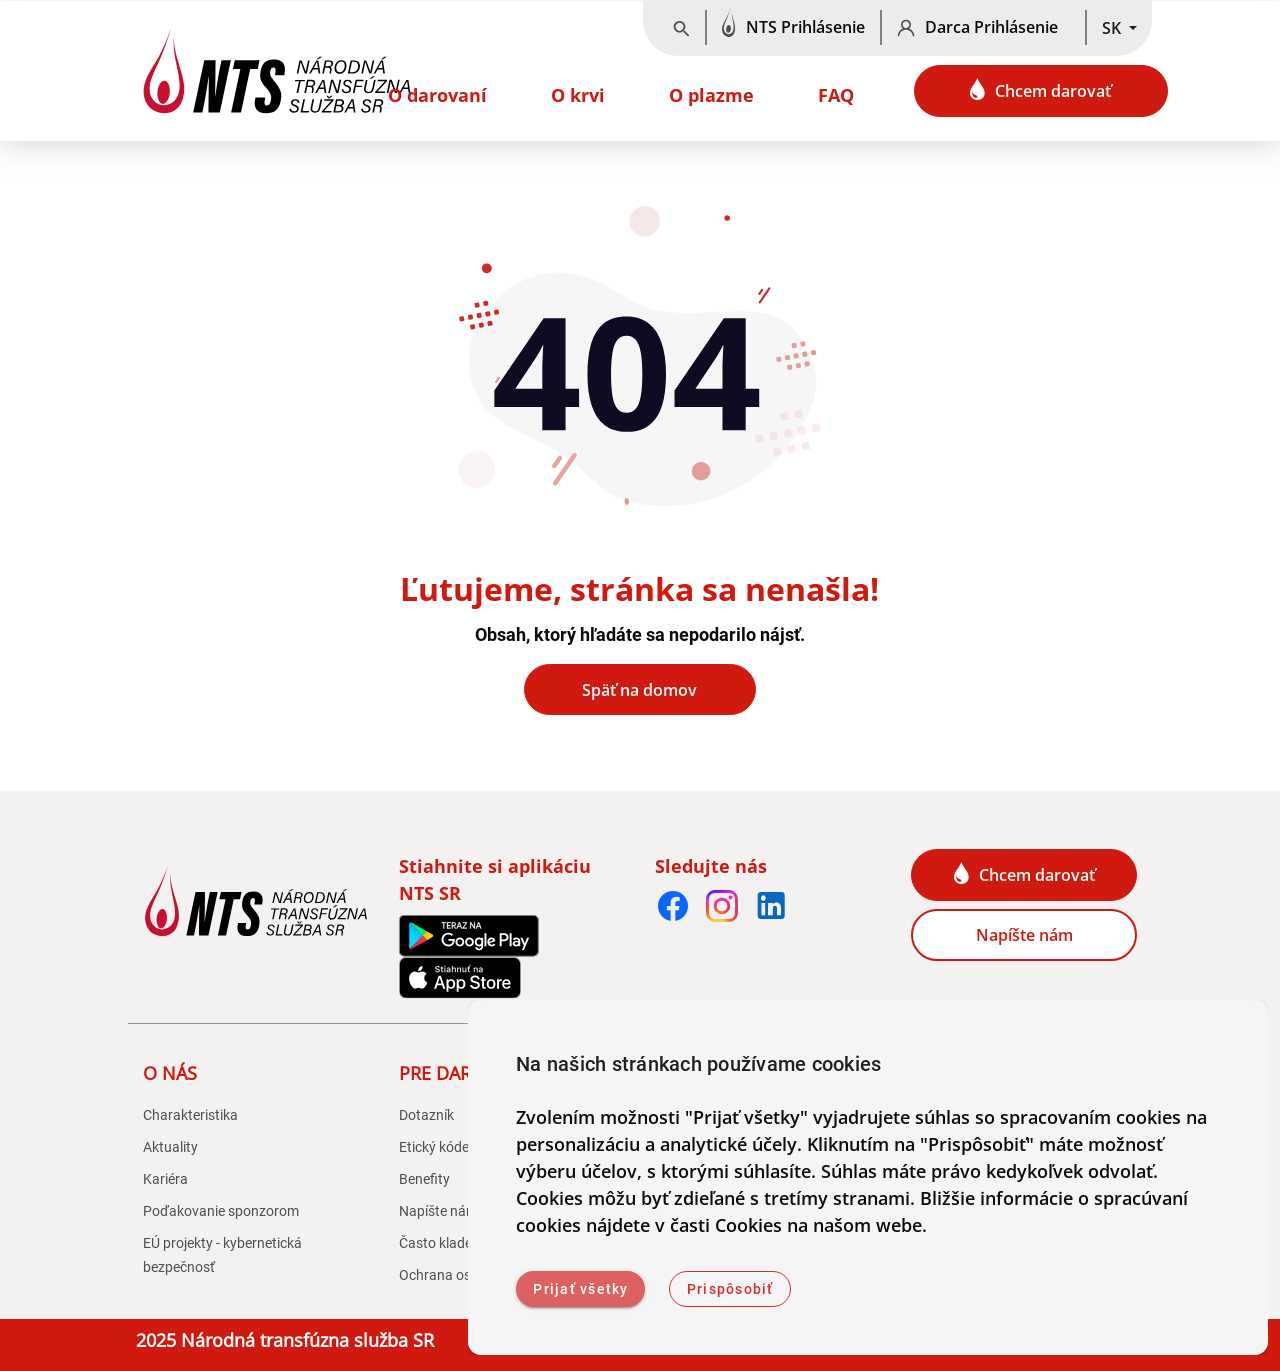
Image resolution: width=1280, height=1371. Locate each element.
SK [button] (1113, 28)
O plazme (711, 95)
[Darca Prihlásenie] (983, 28)
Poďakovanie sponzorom (221, 1211)
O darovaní (437, 95)
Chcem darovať (1040, 90)
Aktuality (170, 1147)
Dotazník (426, 1115)
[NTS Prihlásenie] (793, 28)
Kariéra (165, 1179)
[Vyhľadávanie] (681, 28)
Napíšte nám (1024, 935)
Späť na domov (639, 690)
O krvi (578, 95)
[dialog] (868, 1177)
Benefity (424, 1179)
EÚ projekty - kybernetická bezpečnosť (222, 1255)
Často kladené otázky (465, 1243)
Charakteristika (190, 1115)
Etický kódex (437, 1147)
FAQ (836, 95)
